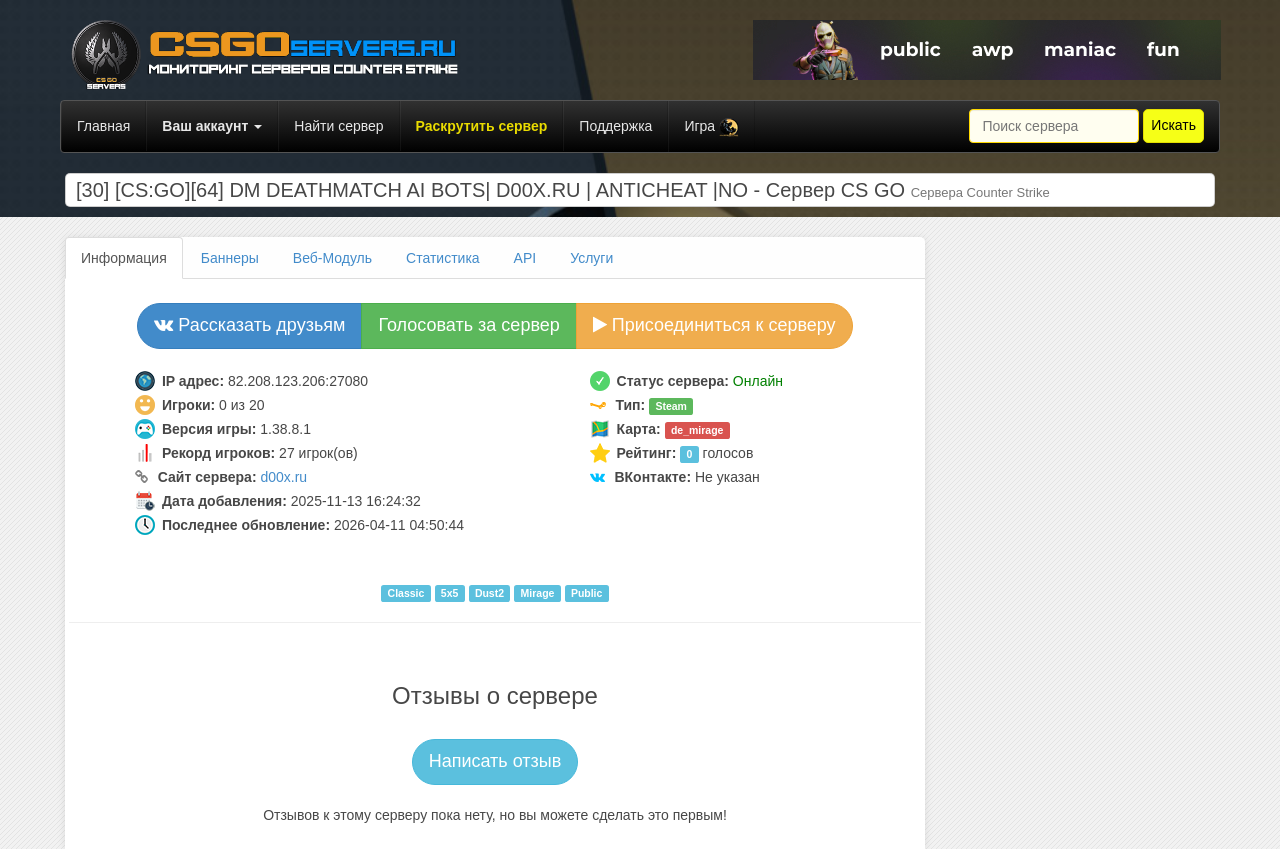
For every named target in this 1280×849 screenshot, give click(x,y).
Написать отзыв (495, 761)
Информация (124, 258)
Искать (1173, 125)
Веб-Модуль (332, 258)
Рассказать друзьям (249, 325)
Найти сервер (338, 126)
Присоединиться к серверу (714, 325)
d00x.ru (283, 477)
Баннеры (230, 258)
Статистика (443, 258)
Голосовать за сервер (468, 325)
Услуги (591, 258)
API (525, 258)
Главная (103, 126)
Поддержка (615, 126)
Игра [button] (711, 127)
